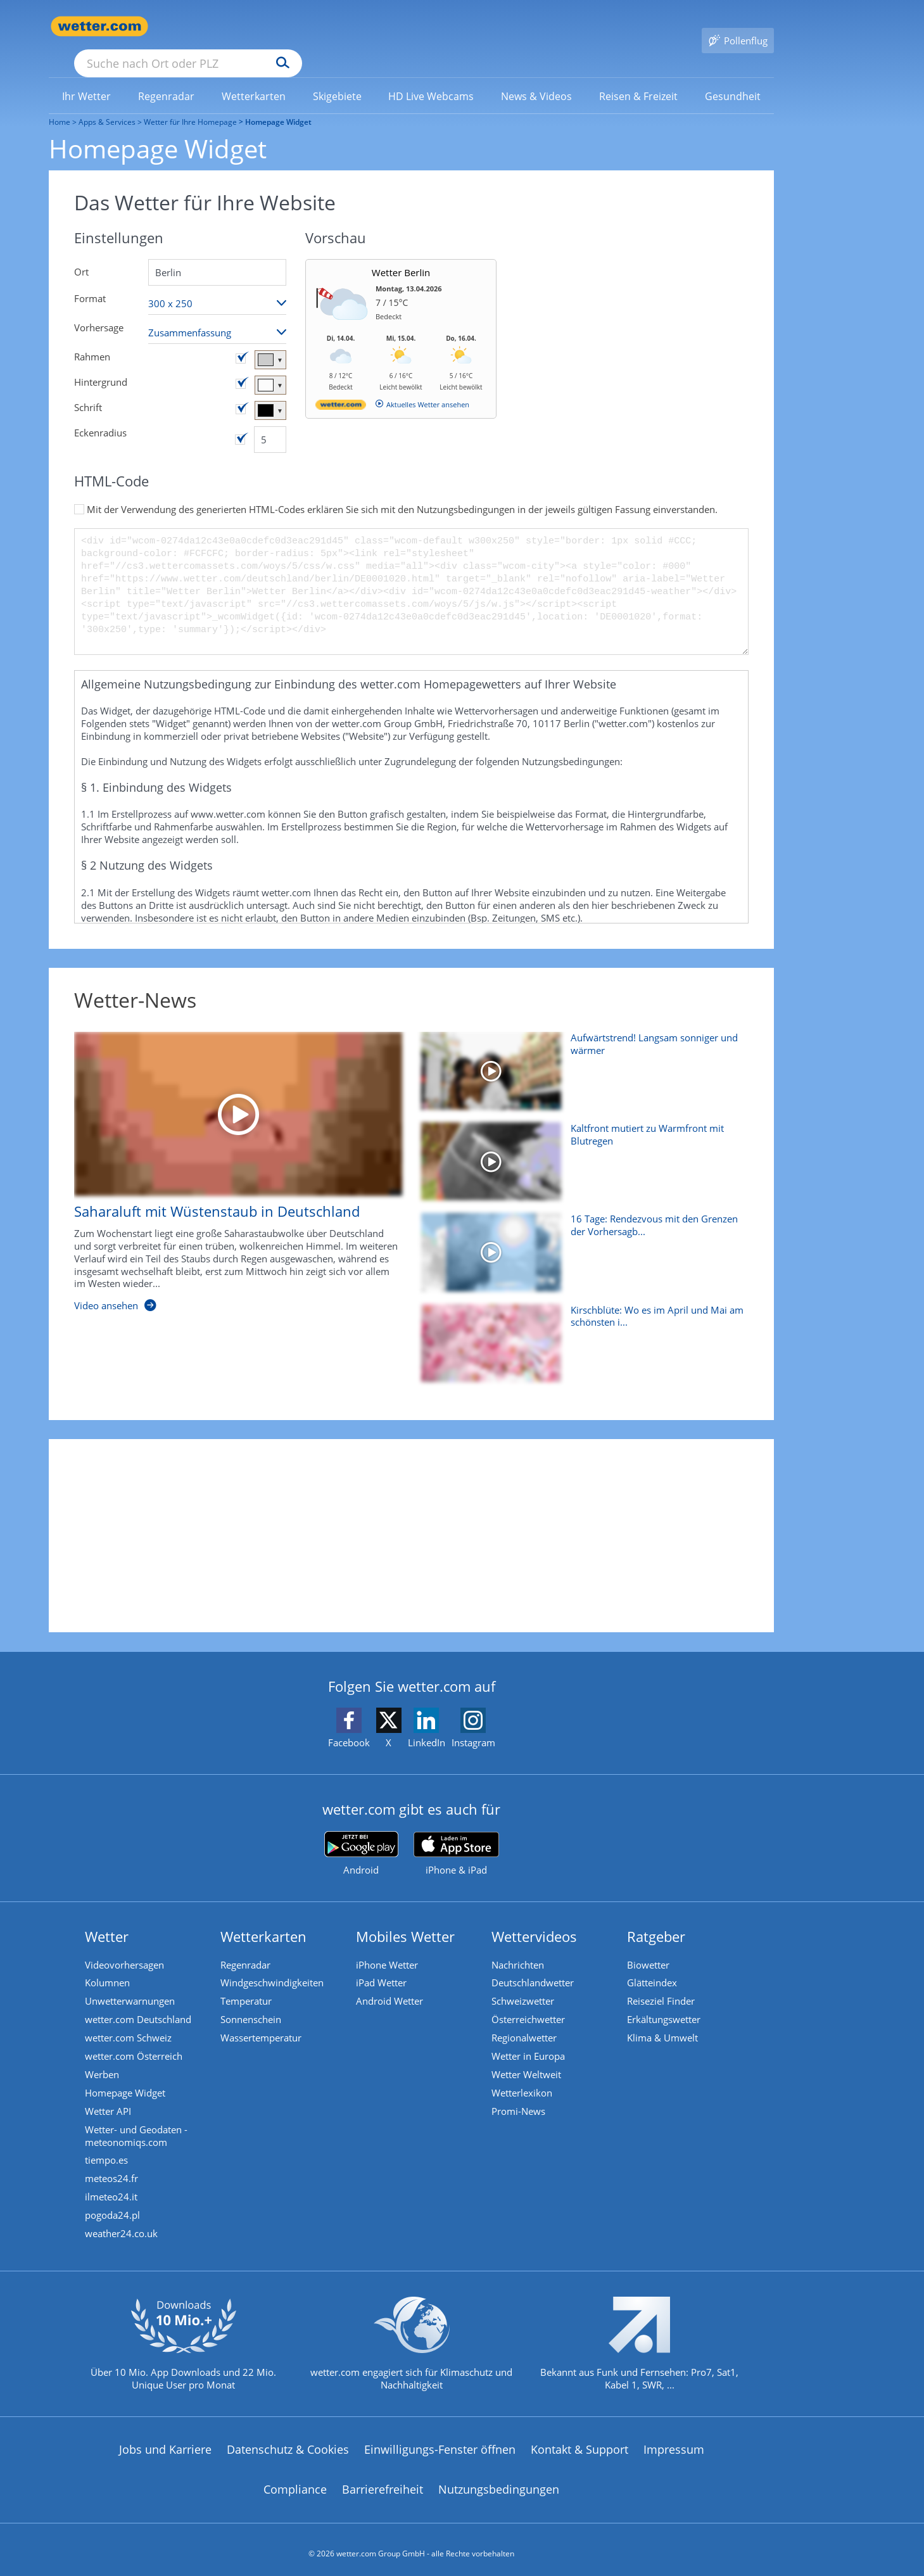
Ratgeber (658, 1917)
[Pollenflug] (738, 26)
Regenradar (247, 1946)
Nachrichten (519, 1946)
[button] (411, 769)
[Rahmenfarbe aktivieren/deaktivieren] (241, 340)
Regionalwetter (526, 2022)
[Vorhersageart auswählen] (217, 314)
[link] (87, 78)
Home (59, 103)
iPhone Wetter (389, 1946)
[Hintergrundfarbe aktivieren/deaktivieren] (241, 365)
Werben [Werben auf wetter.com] (104, 2059)
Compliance (295, 2481)
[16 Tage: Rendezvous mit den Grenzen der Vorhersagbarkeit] (580, 1240)
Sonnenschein (252, 2003)
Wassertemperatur (262, 2022)
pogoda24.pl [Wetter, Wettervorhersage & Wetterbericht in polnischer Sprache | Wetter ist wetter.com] (114, 2205)
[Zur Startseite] (99, 26)
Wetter (108, 1917)
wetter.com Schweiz (130, 2022)
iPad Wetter (383, 1965)
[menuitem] (87, 77)
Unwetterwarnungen (132, 1984)
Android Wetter (391, 1984)
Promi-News (520, 2097)
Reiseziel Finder (663, 1984)
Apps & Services (107, 103)
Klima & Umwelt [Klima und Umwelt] (664, 2022)
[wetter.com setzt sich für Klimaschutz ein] (411, 2346)
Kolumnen (109, 1965)
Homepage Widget (127, 2078)
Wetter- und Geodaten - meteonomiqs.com (138, 2123)
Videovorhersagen (126, 1946)
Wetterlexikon (523, 2078)
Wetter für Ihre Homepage (190, 103)
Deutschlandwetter (534, 1965)
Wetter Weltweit (528, 2059)
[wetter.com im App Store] (456, 1835)
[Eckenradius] (270, 421)
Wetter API (110, 2097)
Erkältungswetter (665, 2003)
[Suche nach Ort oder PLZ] (283, 27)
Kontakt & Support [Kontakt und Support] (579, 2441)
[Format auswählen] (217, 285)
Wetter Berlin (401, 254)
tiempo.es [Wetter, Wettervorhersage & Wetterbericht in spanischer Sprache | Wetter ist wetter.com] (108, 2148)
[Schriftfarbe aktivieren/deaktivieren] (241, 391)
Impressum (673, 2441)
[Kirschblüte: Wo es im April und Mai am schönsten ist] (580, 1331)
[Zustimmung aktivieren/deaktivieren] (79, 491)
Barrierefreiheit (382, 2481)
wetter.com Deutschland (140, 2003)
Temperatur (248, 1984)
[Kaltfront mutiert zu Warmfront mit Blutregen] (580, 1149)
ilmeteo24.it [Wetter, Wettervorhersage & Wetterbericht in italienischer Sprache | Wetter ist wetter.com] (113, 2186)
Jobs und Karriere (165, 2441)
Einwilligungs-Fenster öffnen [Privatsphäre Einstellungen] (440, 2441)
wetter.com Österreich (135, 2040)
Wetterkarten (265, 1917)
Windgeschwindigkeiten (274, 1965)
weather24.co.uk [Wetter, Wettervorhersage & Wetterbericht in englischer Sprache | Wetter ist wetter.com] (123, 2224)
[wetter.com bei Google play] (361, 1835)
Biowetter (650, 1946)
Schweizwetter (524, 1984)
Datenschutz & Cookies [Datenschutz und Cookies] (288, 2441)
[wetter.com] (340, 388)
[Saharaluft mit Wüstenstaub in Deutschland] (228, 1159)
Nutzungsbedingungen (498, 2481)
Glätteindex (654, 1965)
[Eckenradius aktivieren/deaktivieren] (240, 421)
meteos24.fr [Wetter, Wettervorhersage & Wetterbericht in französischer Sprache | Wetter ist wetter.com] (113, 2167)
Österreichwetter (530, 2003)
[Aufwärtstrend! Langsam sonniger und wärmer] (580, 1058)
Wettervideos (536, 1917)
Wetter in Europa (530, 2040)
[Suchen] (381, 27)
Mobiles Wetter (407, 1917)
